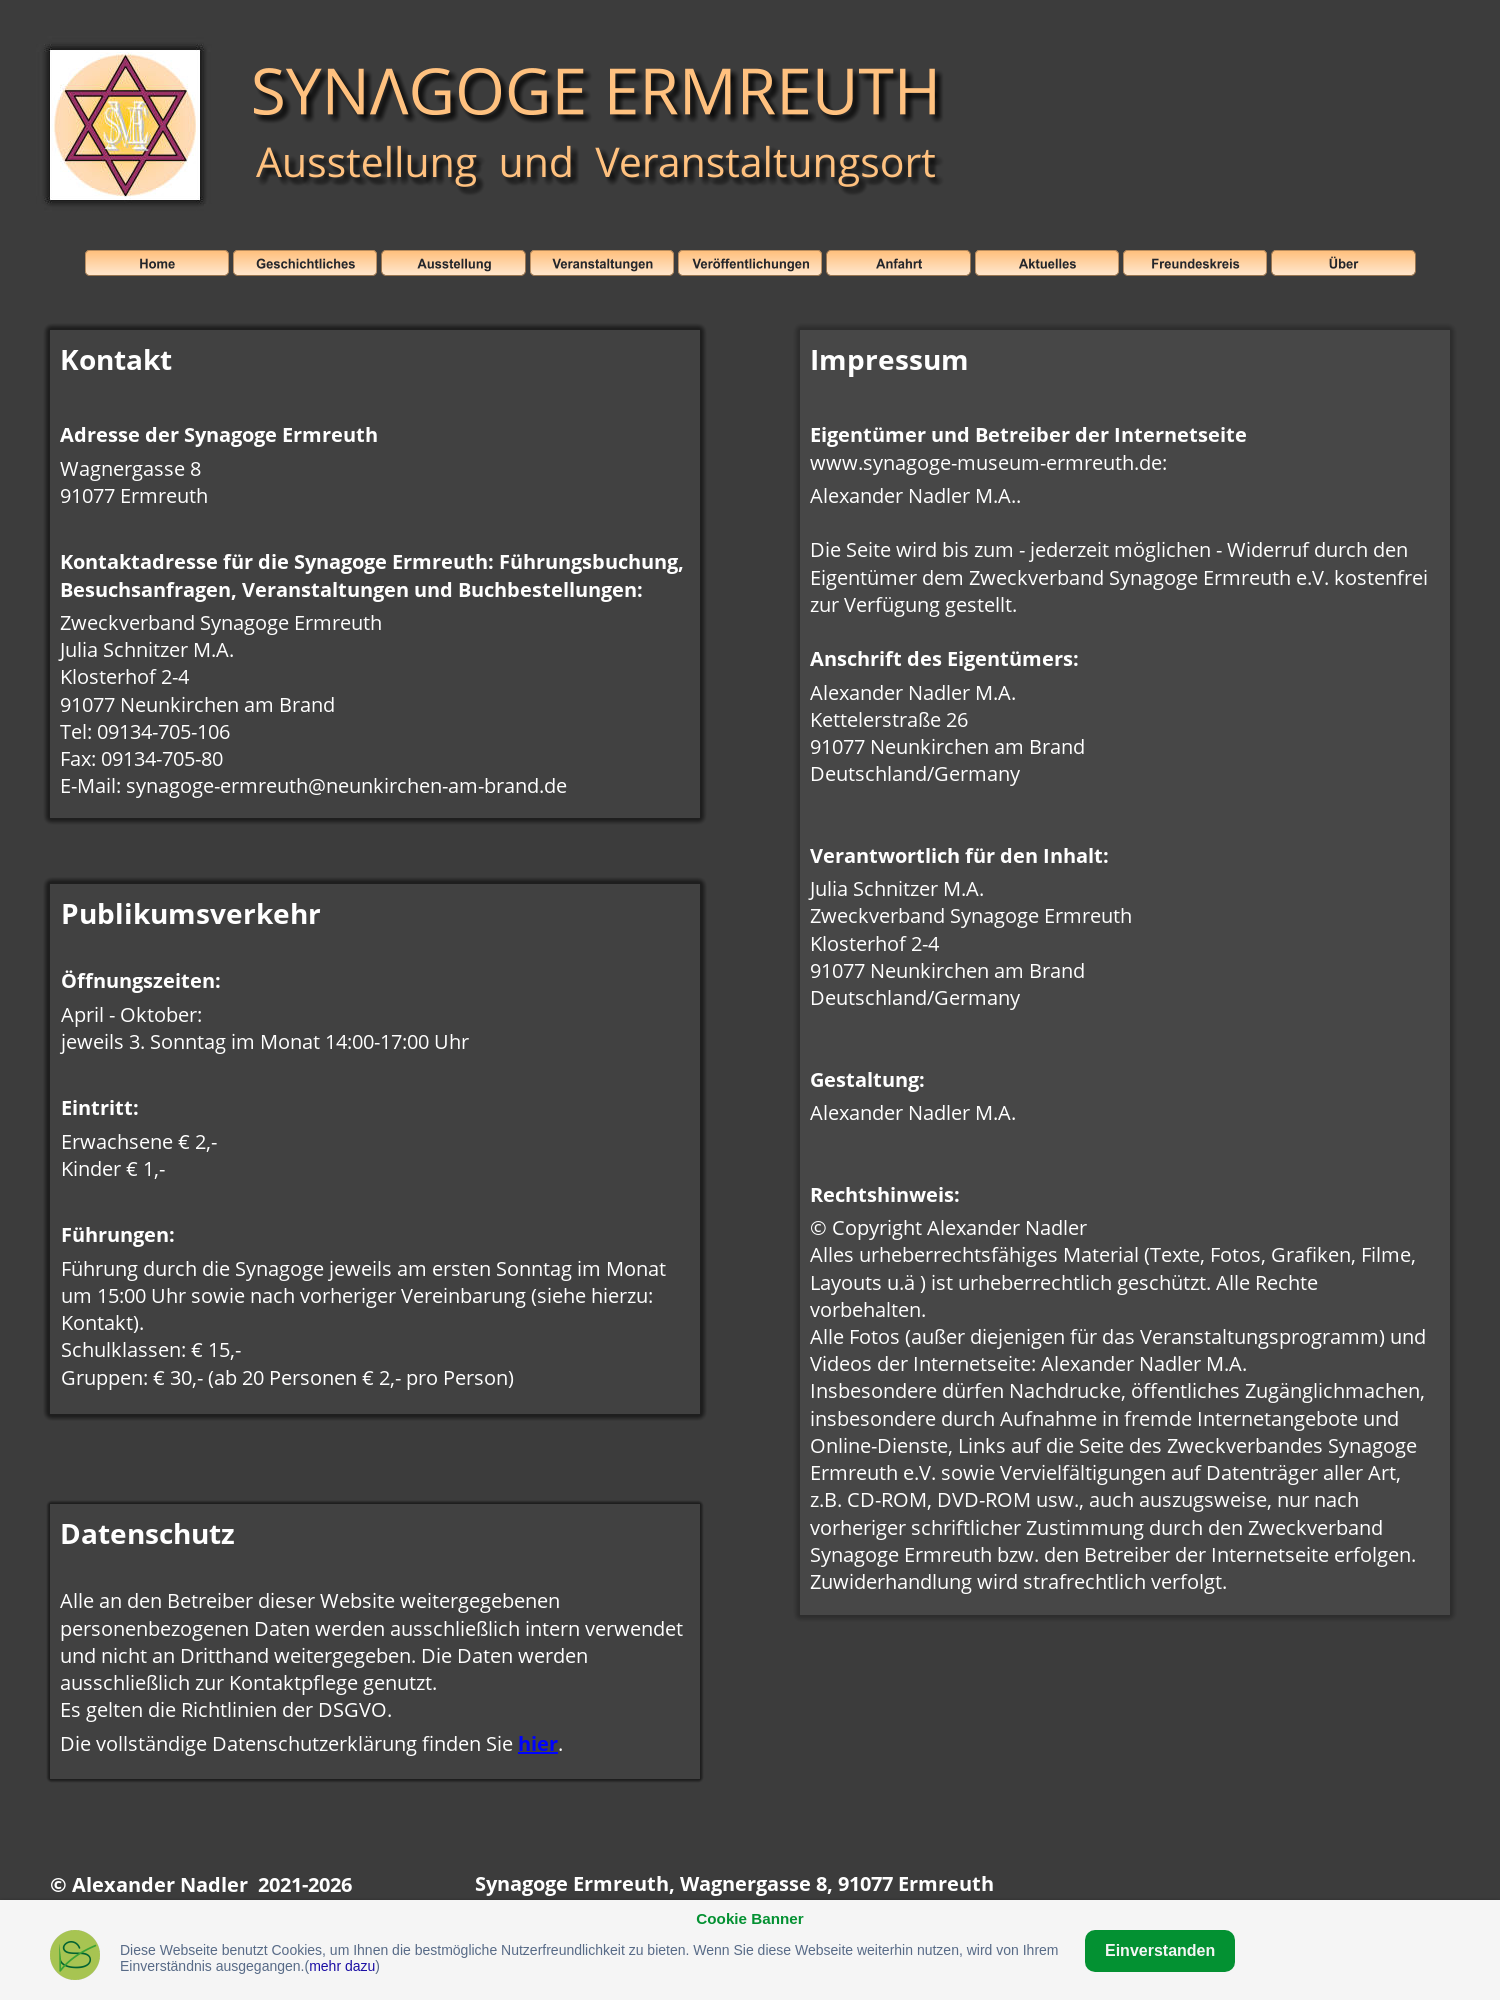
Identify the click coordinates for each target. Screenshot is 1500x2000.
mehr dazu (342, 1966)
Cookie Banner (749, 1918)
